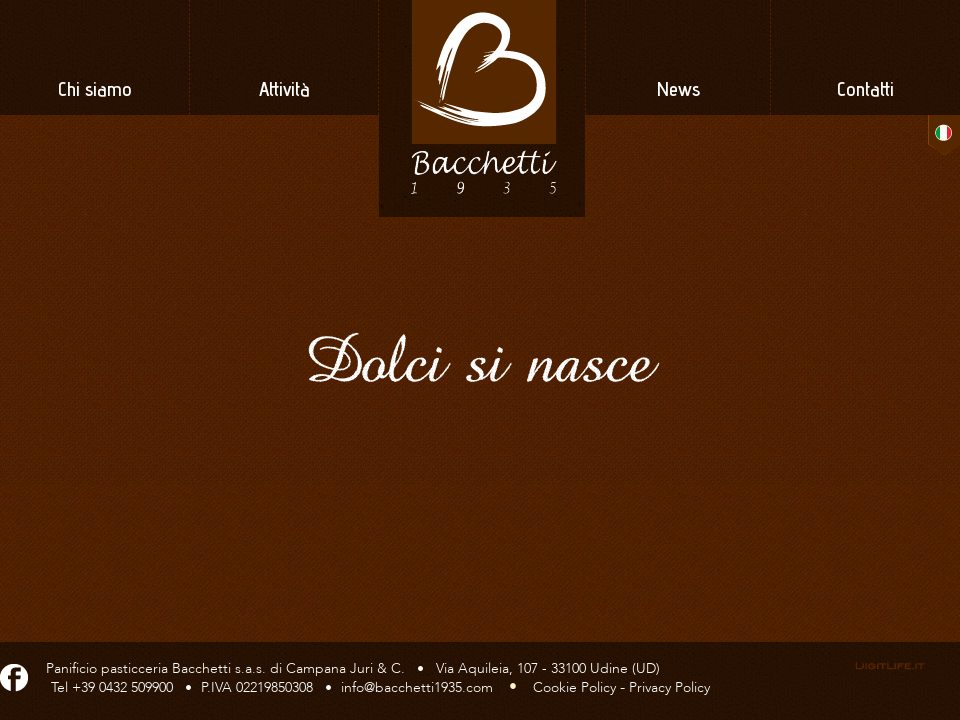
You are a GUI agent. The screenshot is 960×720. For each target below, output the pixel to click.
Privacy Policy (669, 687)
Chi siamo (95, 92)
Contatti (865, 92)
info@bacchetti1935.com (417, 687)
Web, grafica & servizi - (890, 666)
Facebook (14, 675)
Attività (284, 92)
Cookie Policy (574, 687)
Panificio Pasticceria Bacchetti (481, 108)
